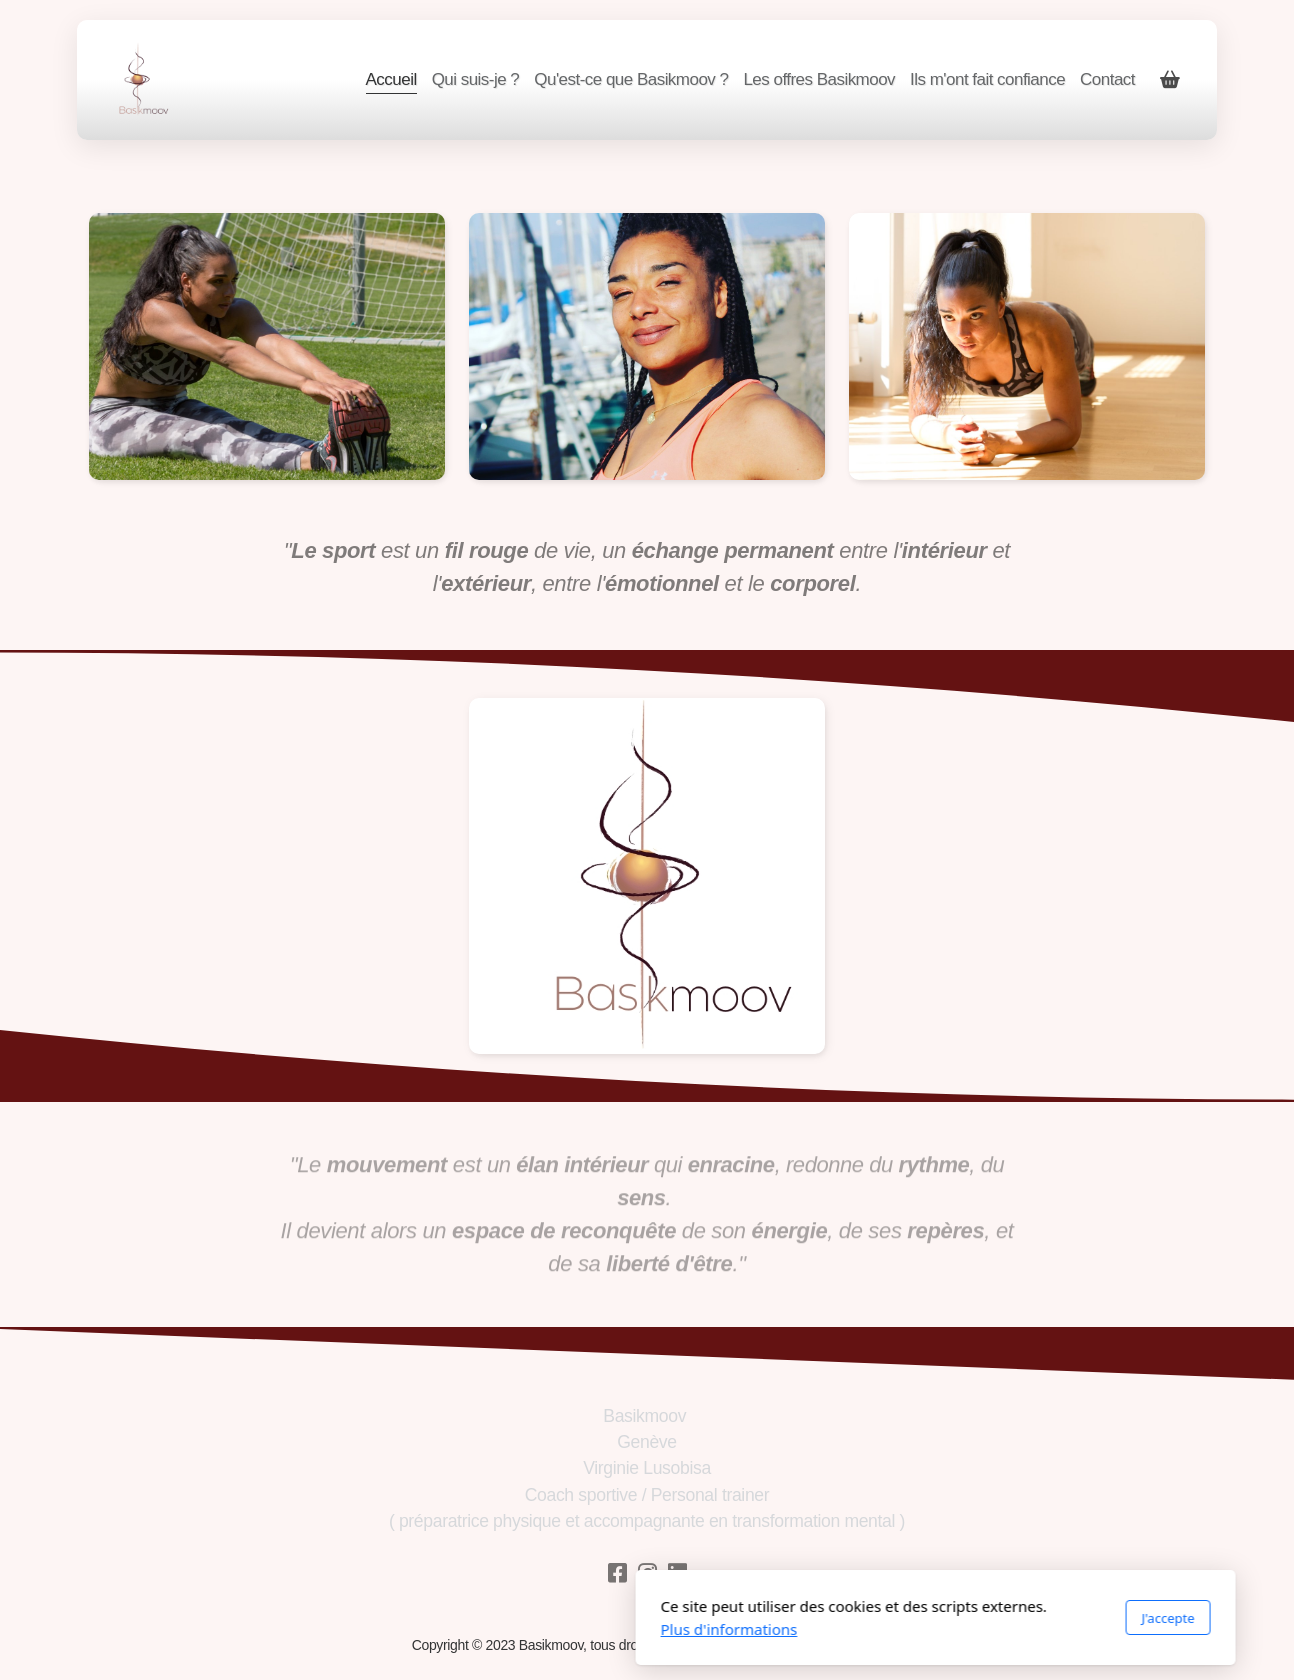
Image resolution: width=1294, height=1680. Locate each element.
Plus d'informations (440, 1629)
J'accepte (879, 1618)
